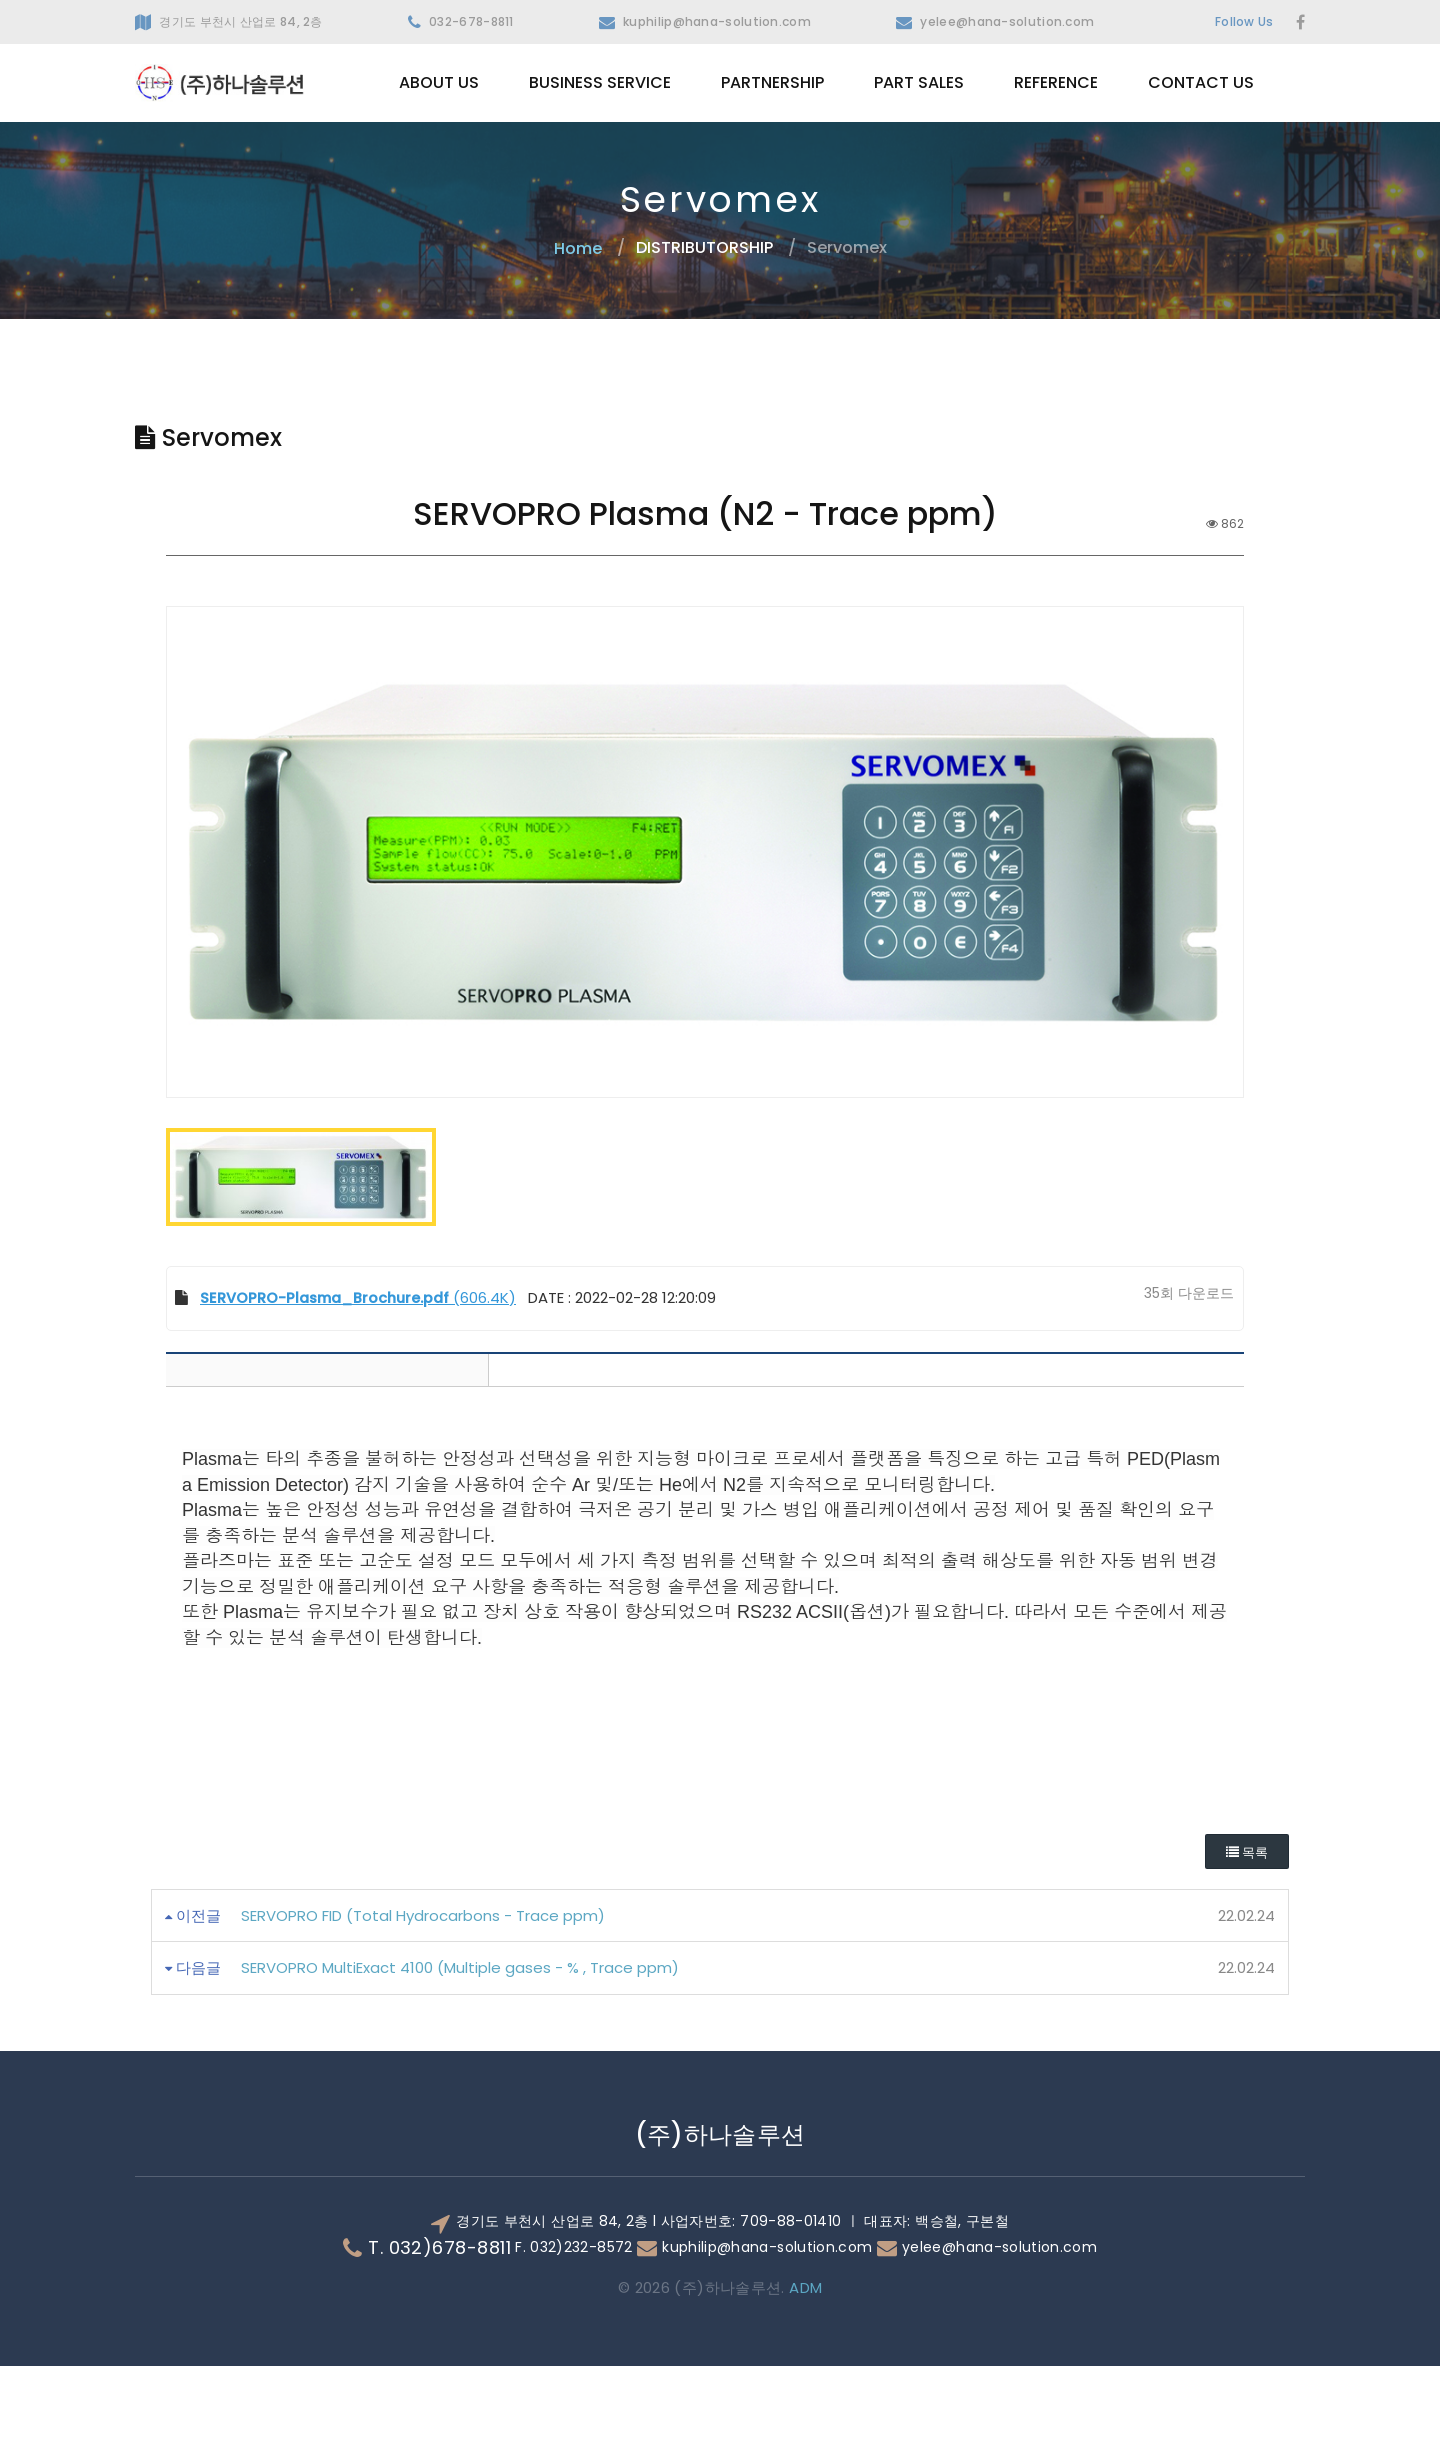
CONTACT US (1201, 82)
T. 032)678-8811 (439, 2346)
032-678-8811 (471, 21)
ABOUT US (439, 82)
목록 (1247, 1950)
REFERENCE (1056, 82)
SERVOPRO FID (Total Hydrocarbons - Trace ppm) (423, 2013)
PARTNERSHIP (772, 82)
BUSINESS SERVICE (600, 82)
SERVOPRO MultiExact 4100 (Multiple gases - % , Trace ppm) (460, 2066)
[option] (705, 901)
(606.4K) (354, 1395)
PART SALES (919, 82)
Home (578, 247)
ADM (804, 2385)
